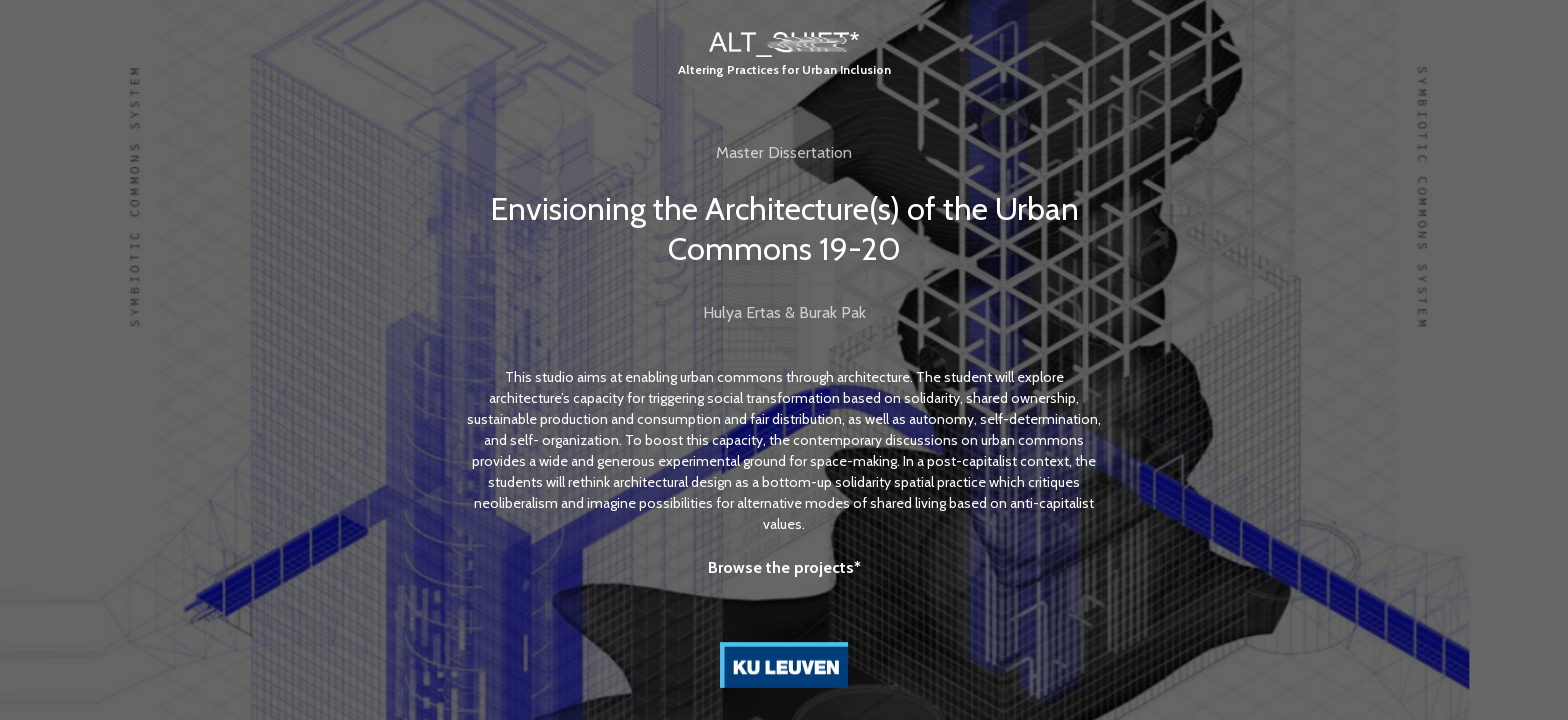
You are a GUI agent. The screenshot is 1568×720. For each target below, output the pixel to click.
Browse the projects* (784, 567)
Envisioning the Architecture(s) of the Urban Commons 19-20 (784, 228)
